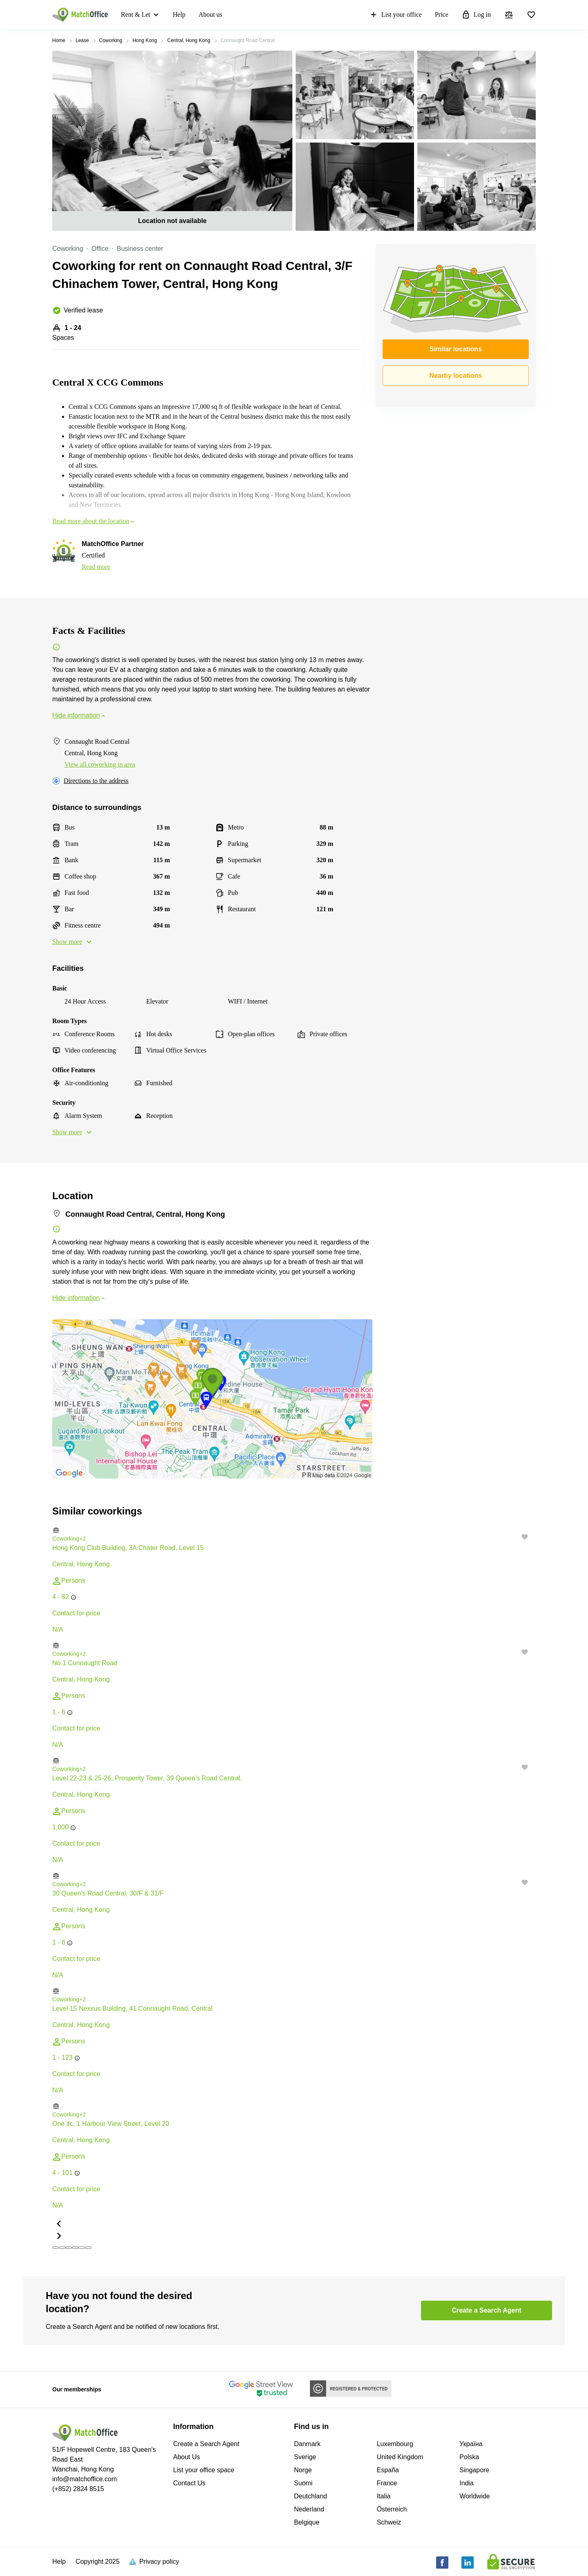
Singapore (474, 2470)
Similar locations (456, 349)
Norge (303, 2470)
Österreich (392, 2509)
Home (58, 40)
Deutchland (310, 2496)
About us (210, 14)
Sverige (305, 2456)
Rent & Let (135, 14)
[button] (294, 1530)
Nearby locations (456, 375)
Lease (82, 40)
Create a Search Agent (206, 2443)
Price (441, 14)
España (388, 2470)
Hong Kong (144, 40)
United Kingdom (400, 2456)
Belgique (306, 2522)
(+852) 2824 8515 (78, 2488)
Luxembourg (395, 2443)
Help (179, 14)
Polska (469, 2456)
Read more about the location (94, 520)
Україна (470, 2443)
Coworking (110, 40)
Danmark (307, 2443)
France (387, 2483)
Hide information (79, 715)
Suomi (303, 2483)
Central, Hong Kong (188, 40)
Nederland (309, 2509)
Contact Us (189, 2483)
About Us (186, 2456)
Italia (384, 2496)
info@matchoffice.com (84, 2479)
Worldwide (474, 2496)
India (466, 2483)
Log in (476, 14)
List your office (395, 14)
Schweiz (389, 2522)
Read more (96, 566)
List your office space (203, 2470)
